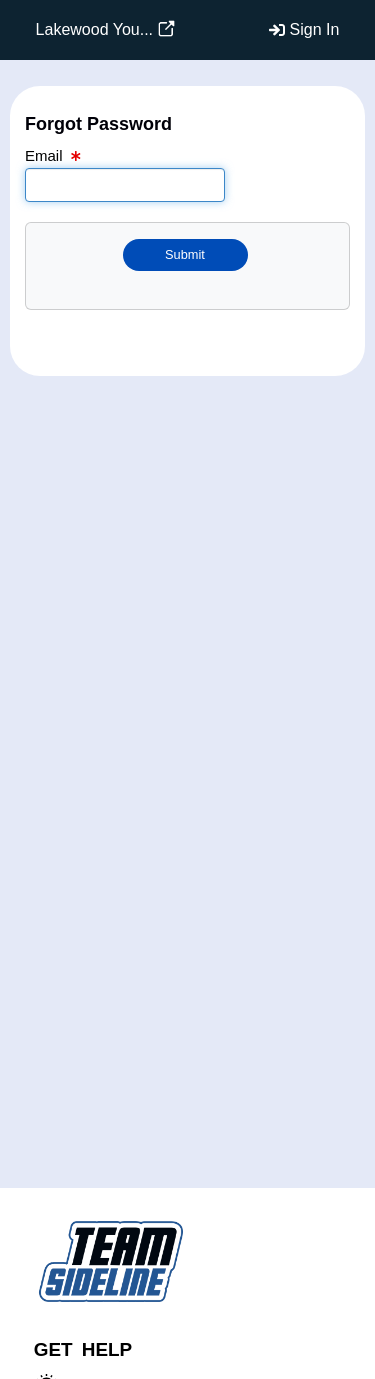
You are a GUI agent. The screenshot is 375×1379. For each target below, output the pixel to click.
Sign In (315, 29)
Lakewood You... (94, 29)
